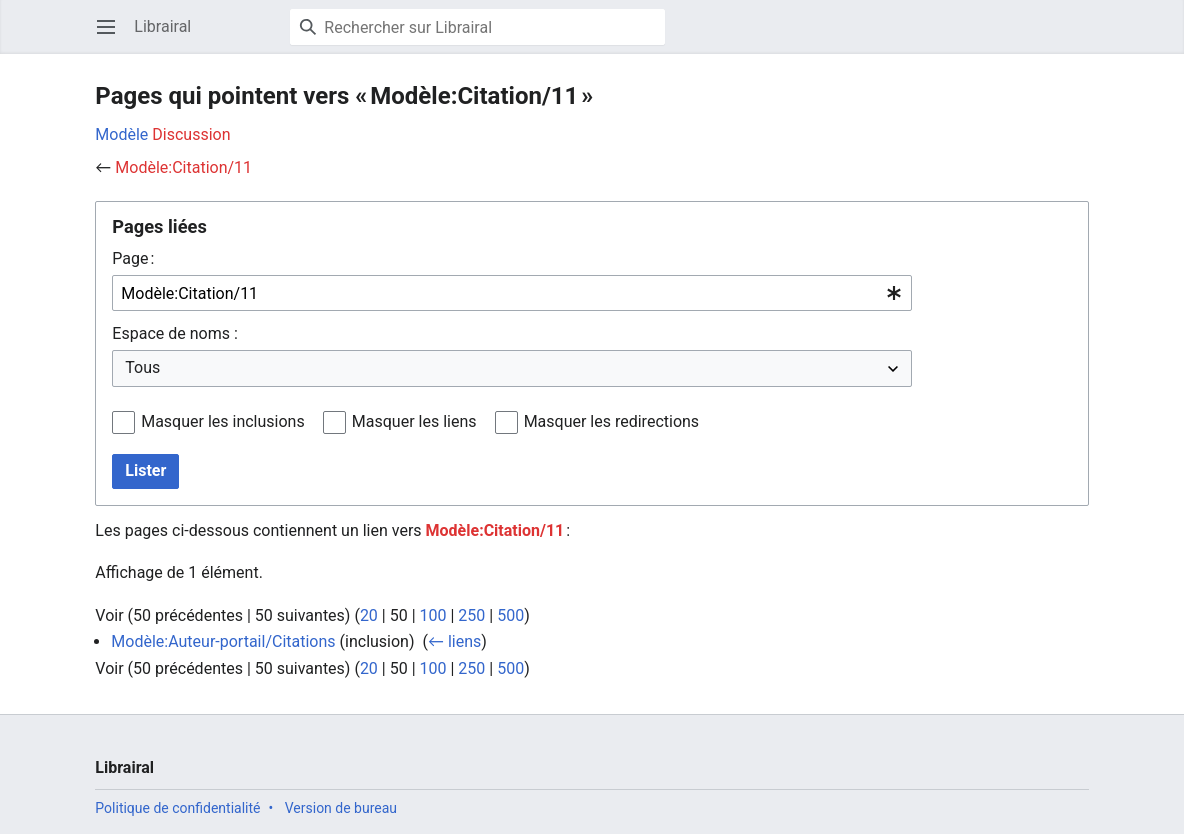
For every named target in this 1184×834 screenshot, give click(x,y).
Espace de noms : (174, 333)
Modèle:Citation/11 (183, 167)
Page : (133, 258)
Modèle (121, 134)
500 (510, 615)
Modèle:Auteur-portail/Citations (223, 641)
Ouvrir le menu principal (112, 36)
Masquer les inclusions (223, 421)
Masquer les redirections (611, 421)
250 (471, 615)
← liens (454, 641)
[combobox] (512, 293)
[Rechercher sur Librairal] (477, 27)
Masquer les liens (414, 421)
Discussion (191, 134)
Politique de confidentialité (177, 808)
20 (369, 615)
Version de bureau (341, 808)
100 (433, 615)
